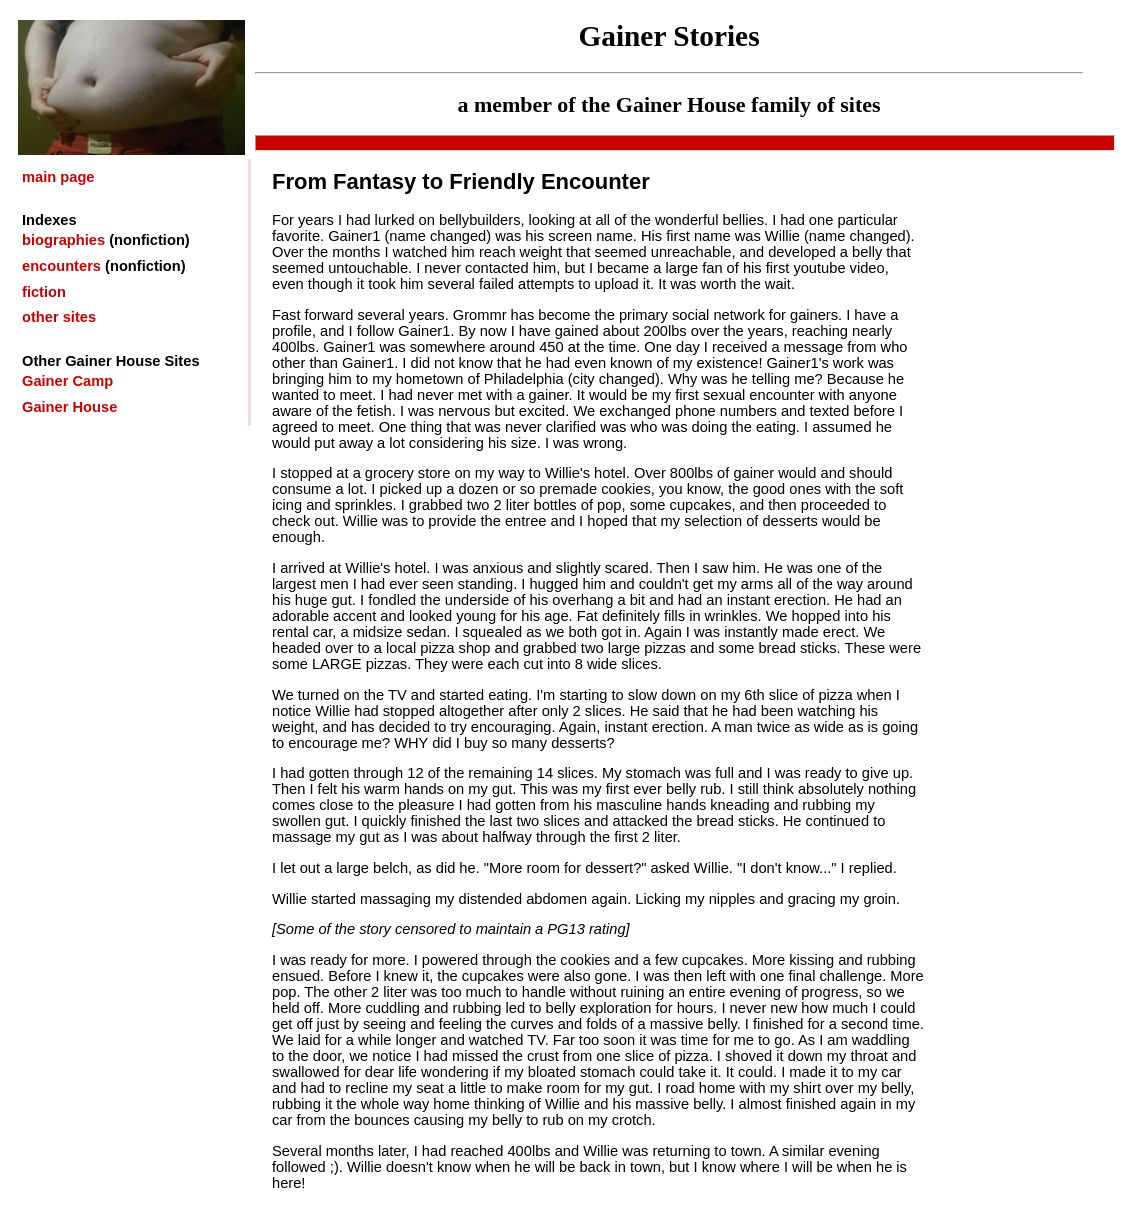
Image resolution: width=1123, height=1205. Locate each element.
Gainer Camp (67, 381)
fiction (44, 292)
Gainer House (69, 407)
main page (58, 177)
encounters (61, 266)
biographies (63, 240)
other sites (59, 317)
